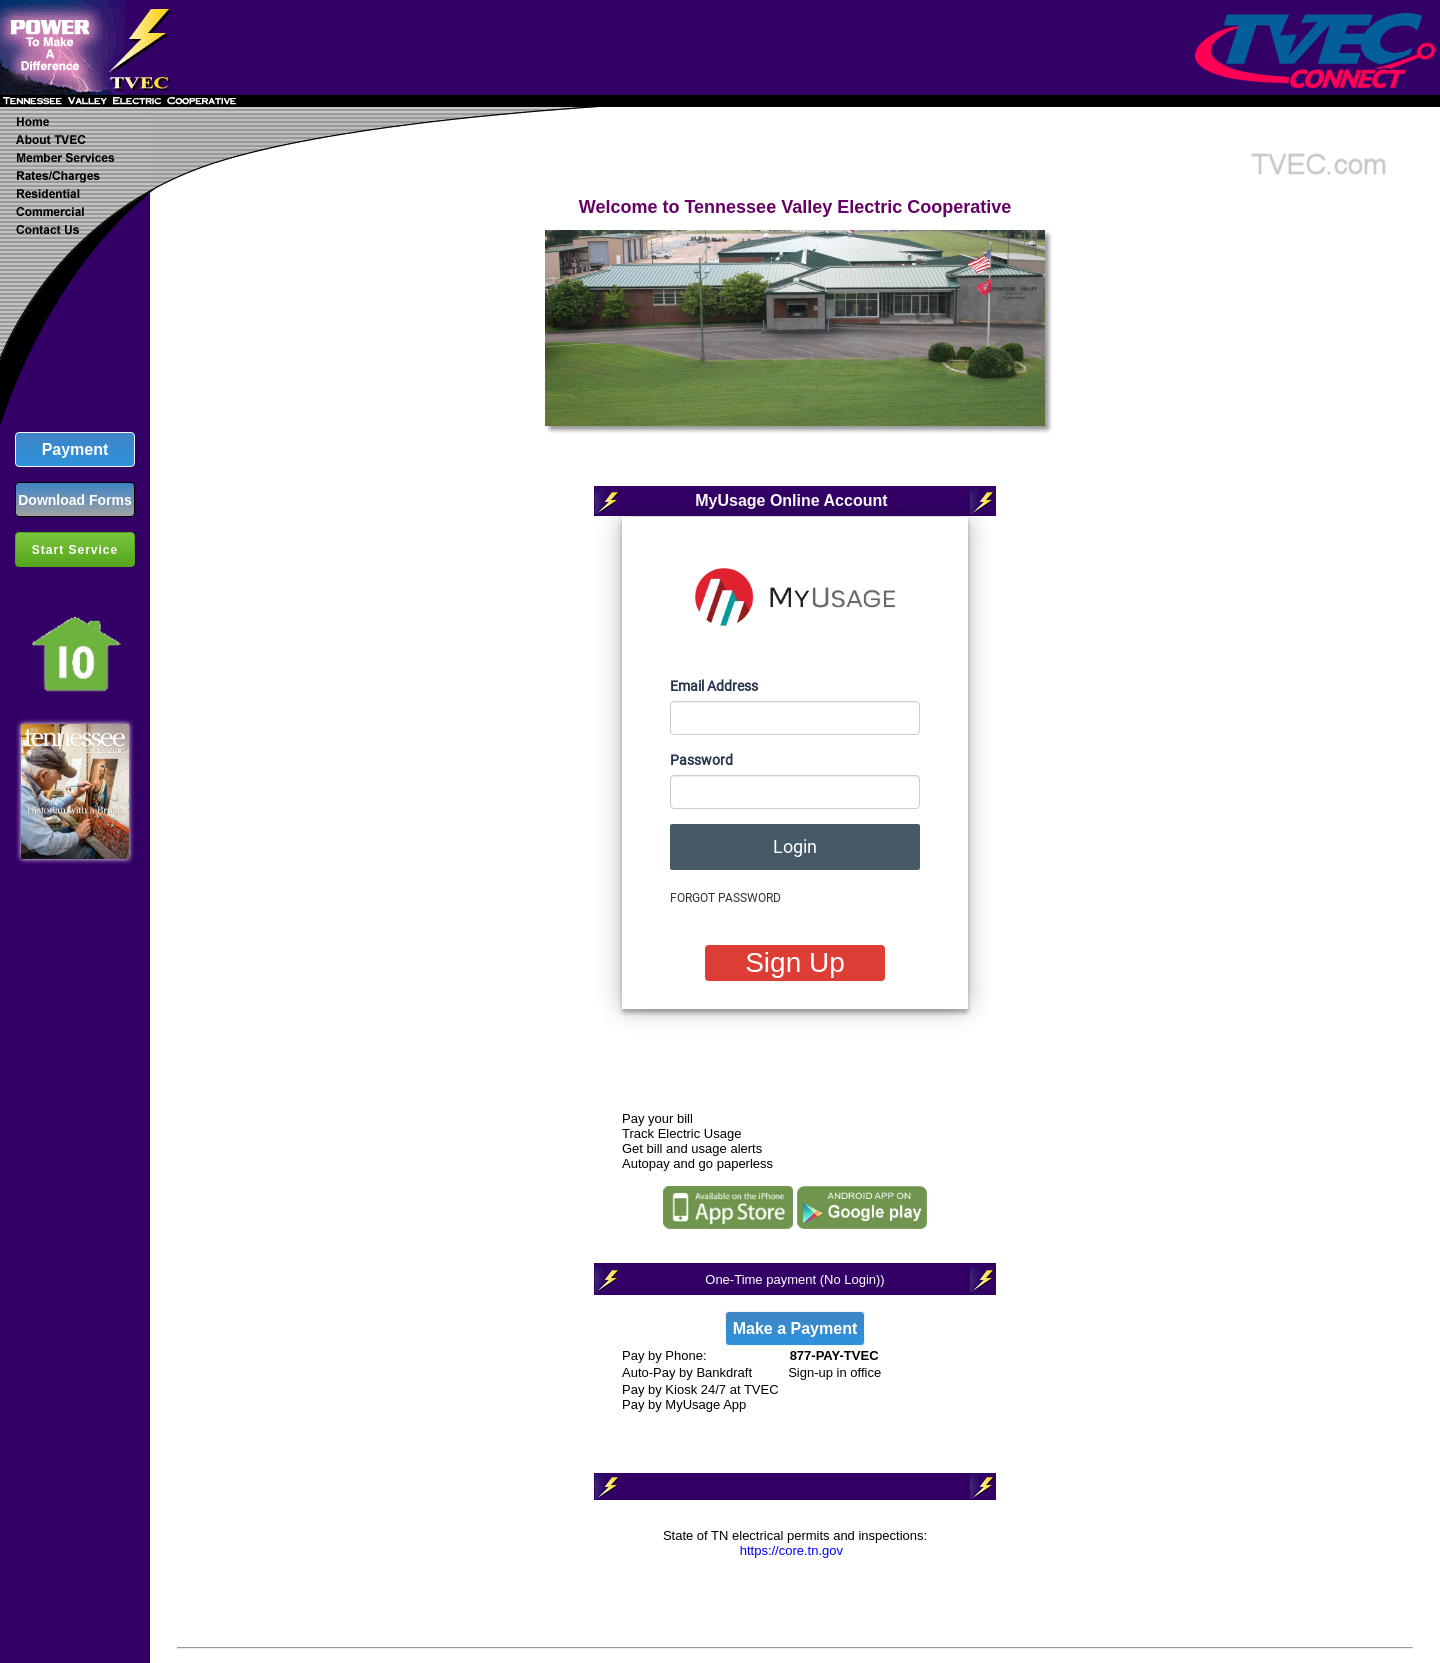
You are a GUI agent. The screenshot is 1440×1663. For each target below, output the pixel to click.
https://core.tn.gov (791, 1550)
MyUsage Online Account (791, 500)
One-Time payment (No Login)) (794, 1279)
